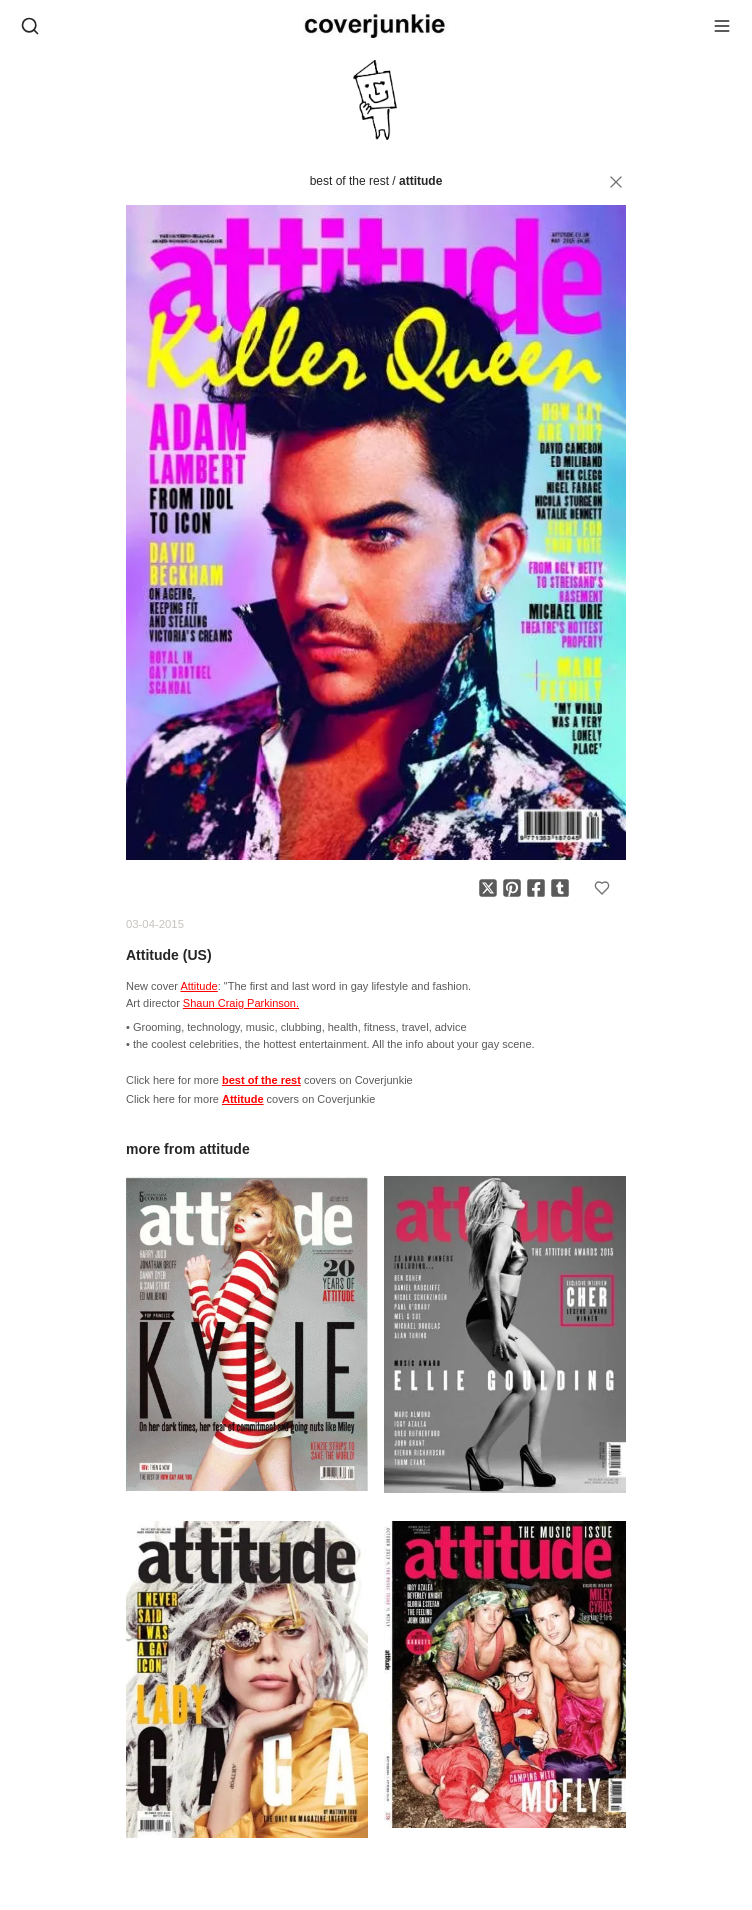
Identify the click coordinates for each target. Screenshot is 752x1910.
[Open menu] (722, 26)
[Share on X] (488, 888)
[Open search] (30, 26)
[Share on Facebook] (536, 888)
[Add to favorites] (602, 888)
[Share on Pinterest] (512, 888)
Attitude (420, 181)
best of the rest (349, 181)
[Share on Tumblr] (560, 888)
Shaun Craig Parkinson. (241, 1003)
